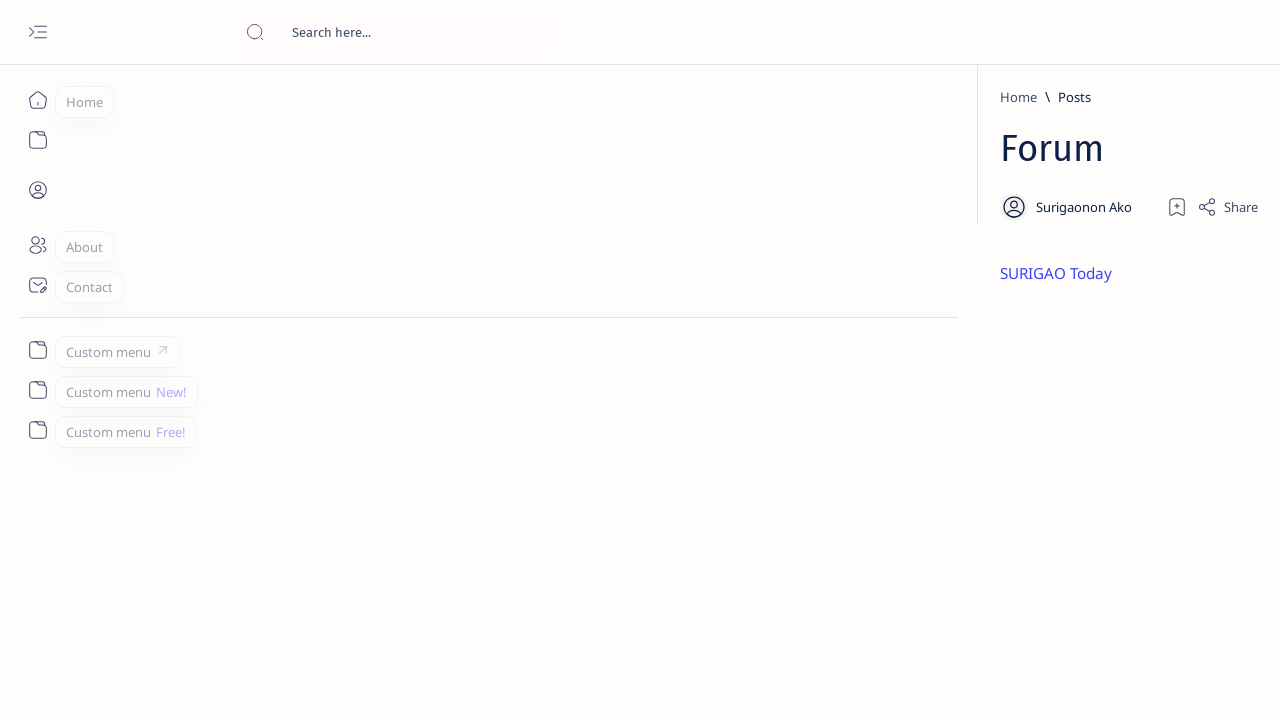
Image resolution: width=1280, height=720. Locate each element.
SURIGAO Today (348, 274)
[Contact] (37, 285)
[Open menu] (37, 32)
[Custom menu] (37, 350)
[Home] (37, 100)
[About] (37, 245)
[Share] (1037, 207)
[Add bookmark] (987, 207)
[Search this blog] (395, 32)
